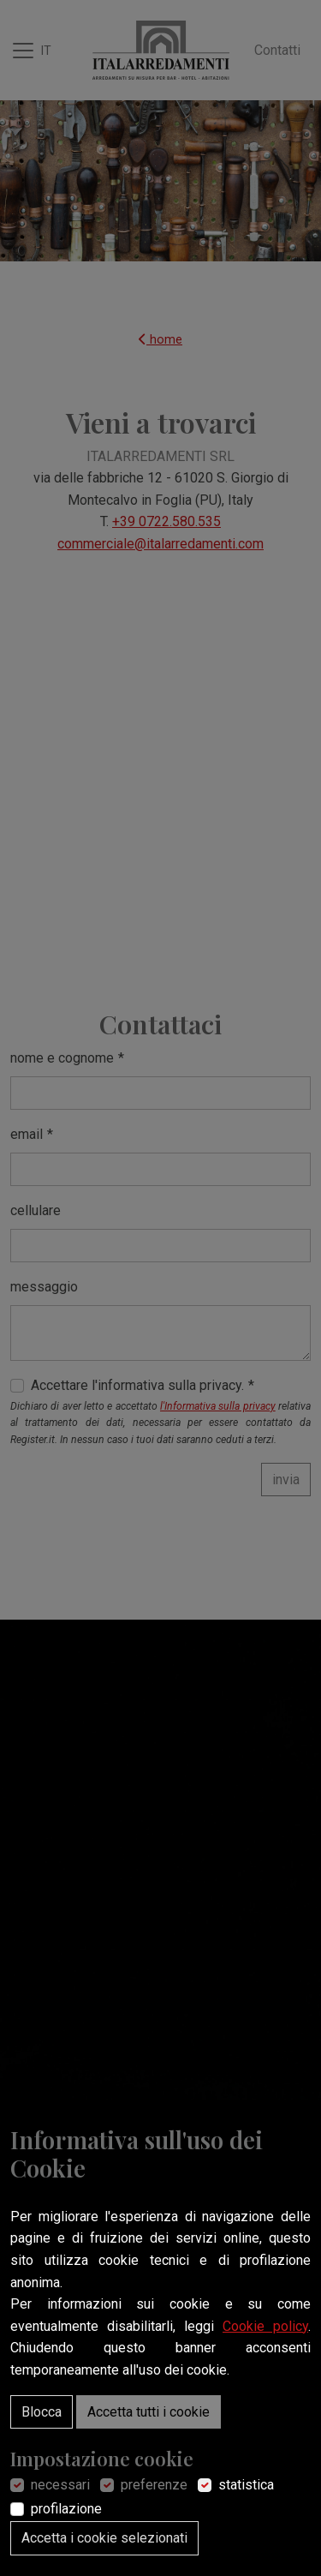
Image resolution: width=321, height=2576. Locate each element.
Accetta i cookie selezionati (104, 2538)
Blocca (41, 2412)
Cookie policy (265, 2326)
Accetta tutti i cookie (148, 2412)
